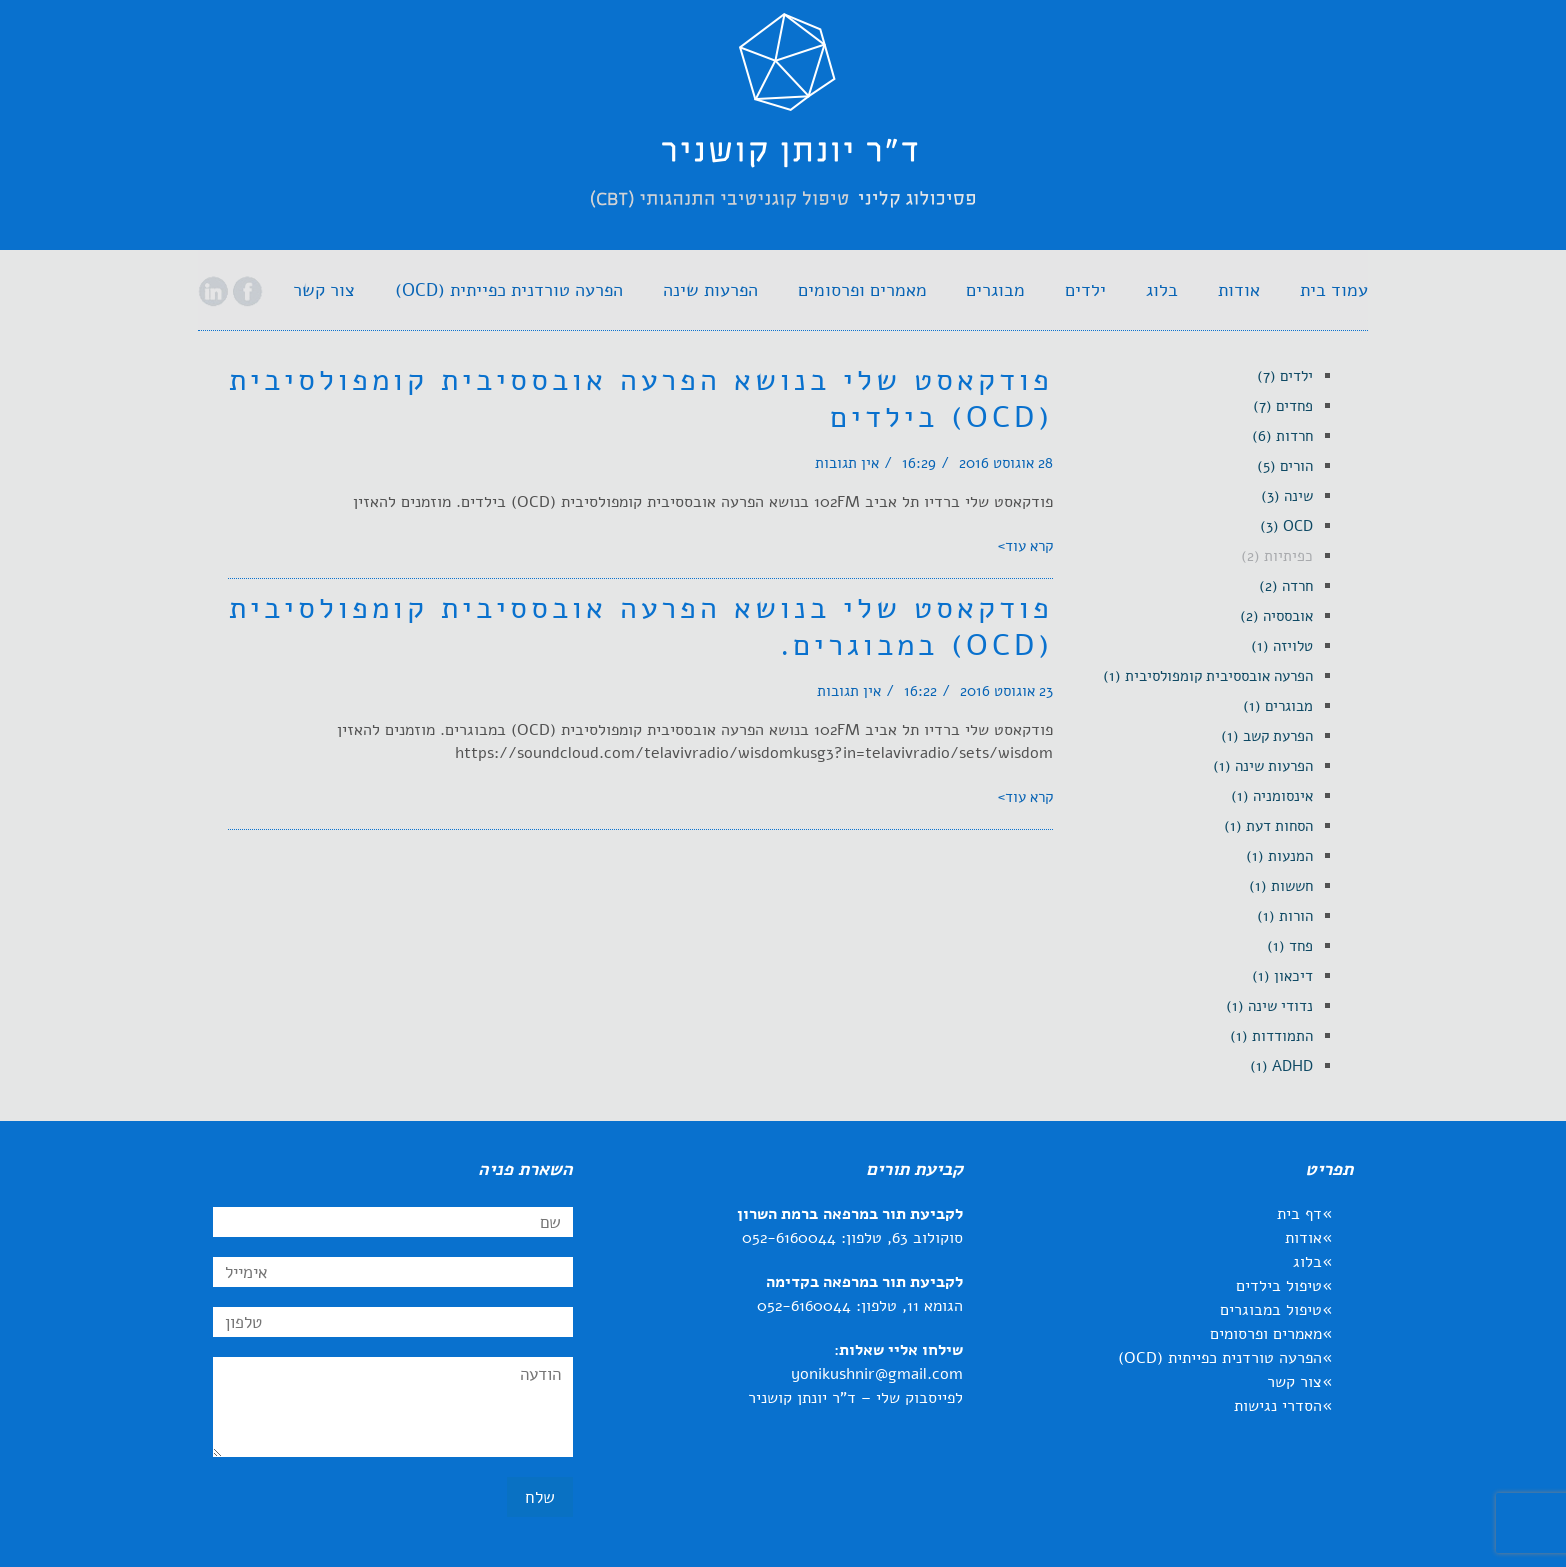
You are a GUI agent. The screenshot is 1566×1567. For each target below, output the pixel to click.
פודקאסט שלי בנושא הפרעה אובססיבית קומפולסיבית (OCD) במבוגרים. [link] (641, 627)
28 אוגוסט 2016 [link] (1006, 463)
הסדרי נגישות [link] (1278, 1406)
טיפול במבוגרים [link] (1271, 1310)
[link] (783, 129)
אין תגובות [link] (847, 463)
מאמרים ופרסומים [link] (1266, 1334)
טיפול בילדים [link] (1279, 1286)
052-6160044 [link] (789, 1238)
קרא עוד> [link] (1025, 546)
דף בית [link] (1299, 1214)
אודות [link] (1303, 1238)
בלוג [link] (1307, 1262)
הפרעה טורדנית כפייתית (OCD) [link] (1220, 1358)
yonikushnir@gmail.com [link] (877, 1374)
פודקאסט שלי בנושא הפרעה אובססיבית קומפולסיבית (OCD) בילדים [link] (641, 399)
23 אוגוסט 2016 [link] (1006, 691)
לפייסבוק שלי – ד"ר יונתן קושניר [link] (855, 1398)
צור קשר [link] (1294, 1382)
